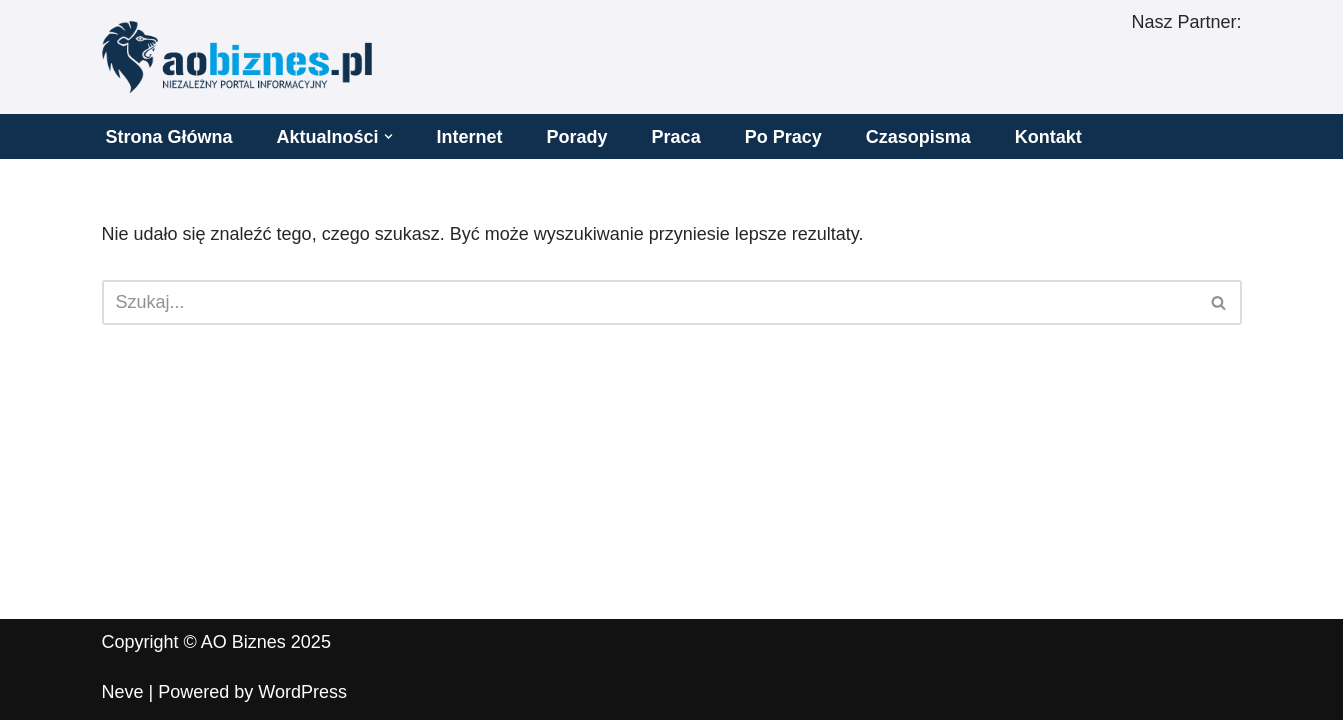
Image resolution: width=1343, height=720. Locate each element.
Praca (676, 137)
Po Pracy (783, 137)
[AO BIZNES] (237, 57)
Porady (577, 137)
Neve (123, 692)
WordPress (302, 692)
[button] (388, 136)
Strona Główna (169, 137)
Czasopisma (918, 137)
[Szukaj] (649, 302)
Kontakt (1048, 137)
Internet (470, 137)
